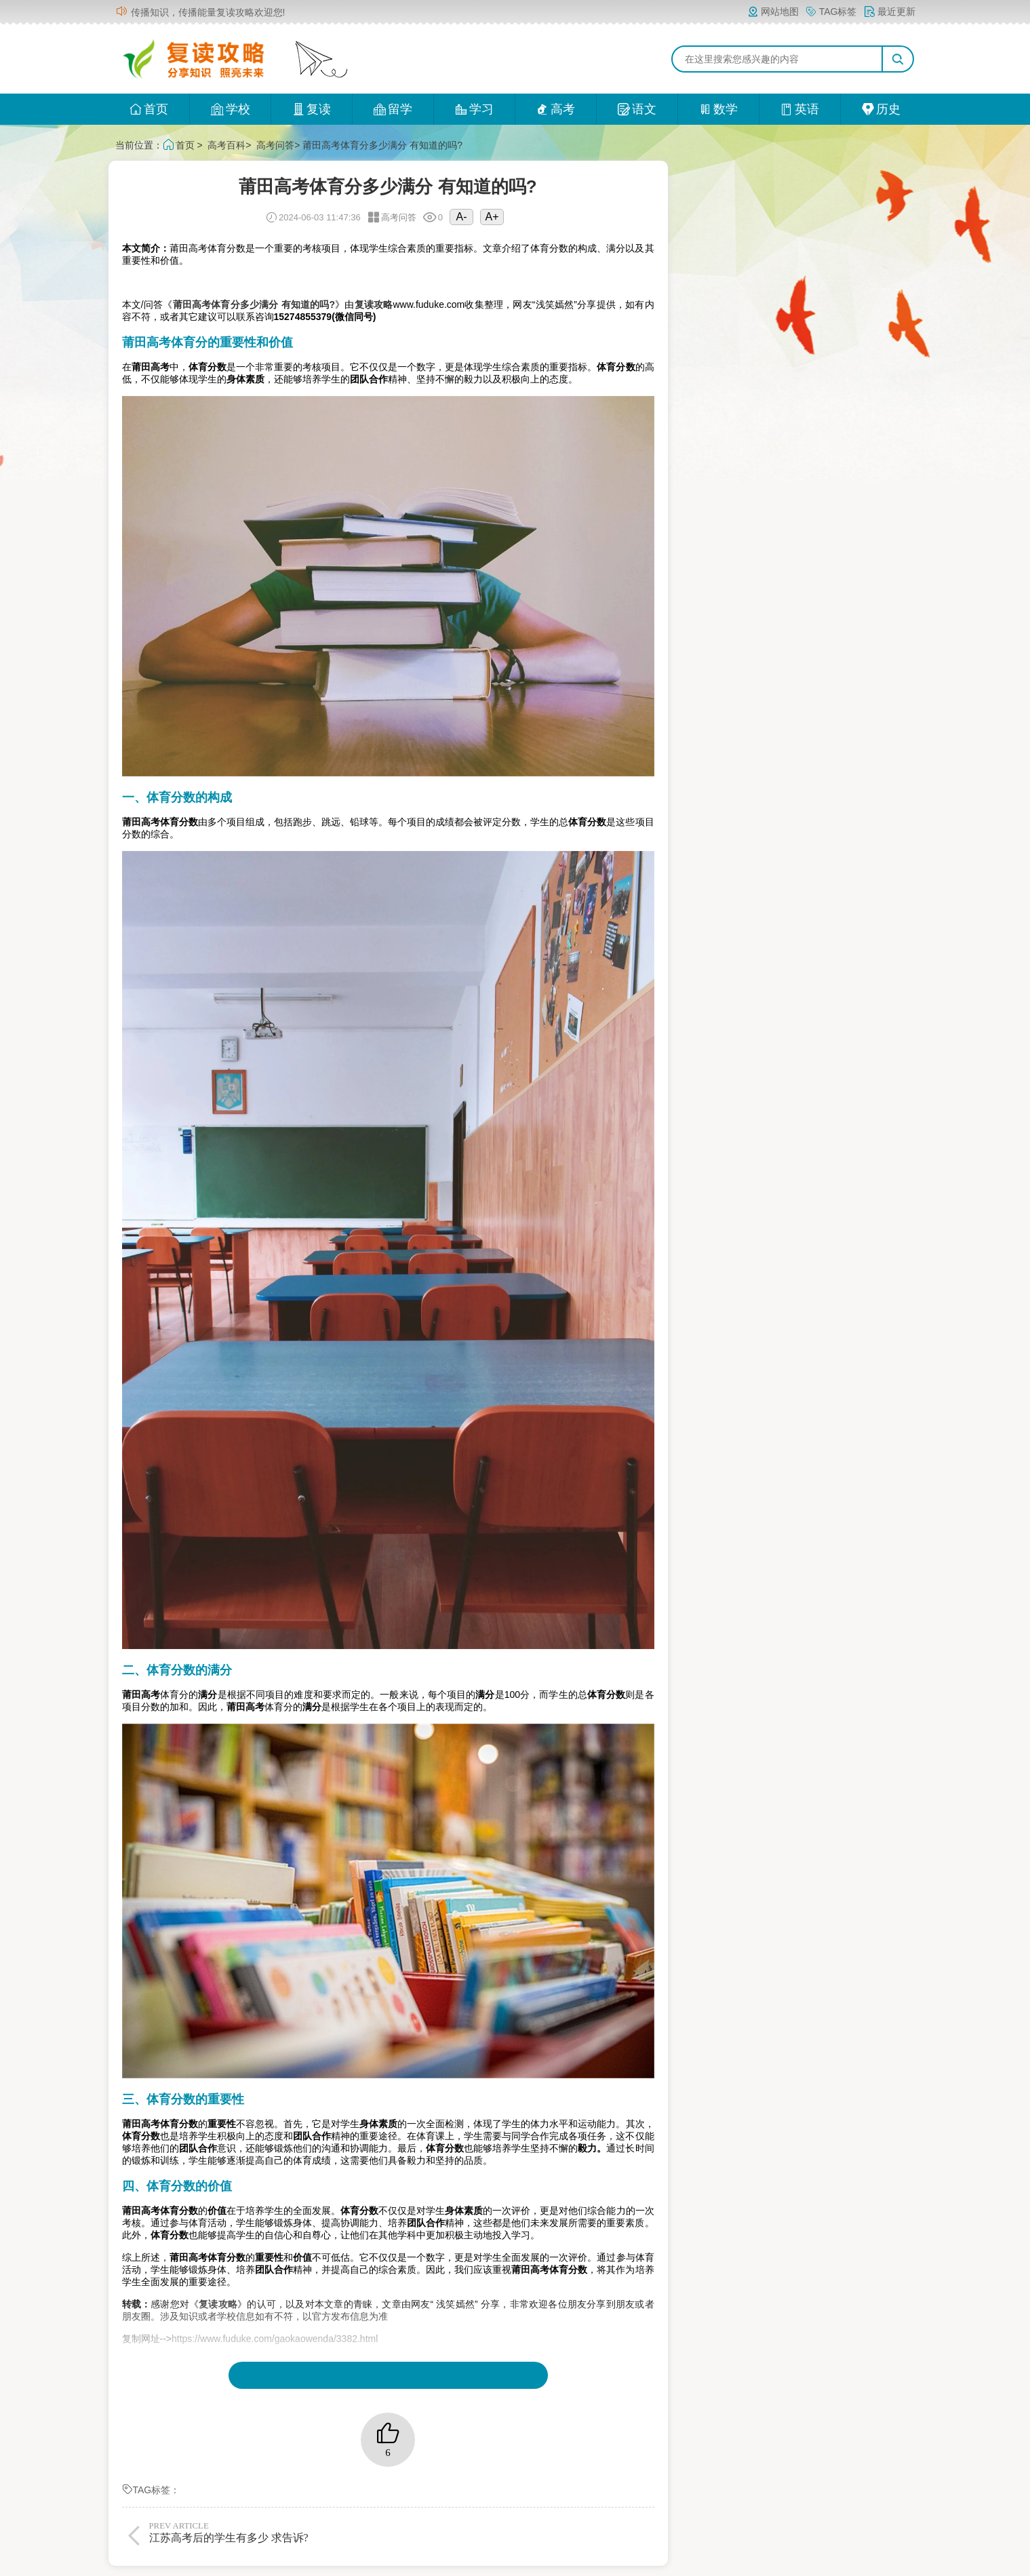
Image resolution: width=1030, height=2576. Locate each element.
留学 (393, 109)
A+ (491, 216)
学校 (230, 109)
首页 (149, 109)
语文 (637, 109)
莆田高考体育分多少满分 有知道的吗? (254, 304)
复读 (311, 109)
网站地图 (773, 11)
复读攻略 (374, 304)
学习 (474, 109)
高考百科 (226, 145)
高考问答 (275, 145)
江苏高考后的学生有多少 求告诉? (266, 2532)
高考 (555, 109)
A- (461, 216)
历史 (881, 109)
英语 (799, 109)
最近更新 (889, 11)
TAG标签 (831, 11)
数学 (718, 109)
